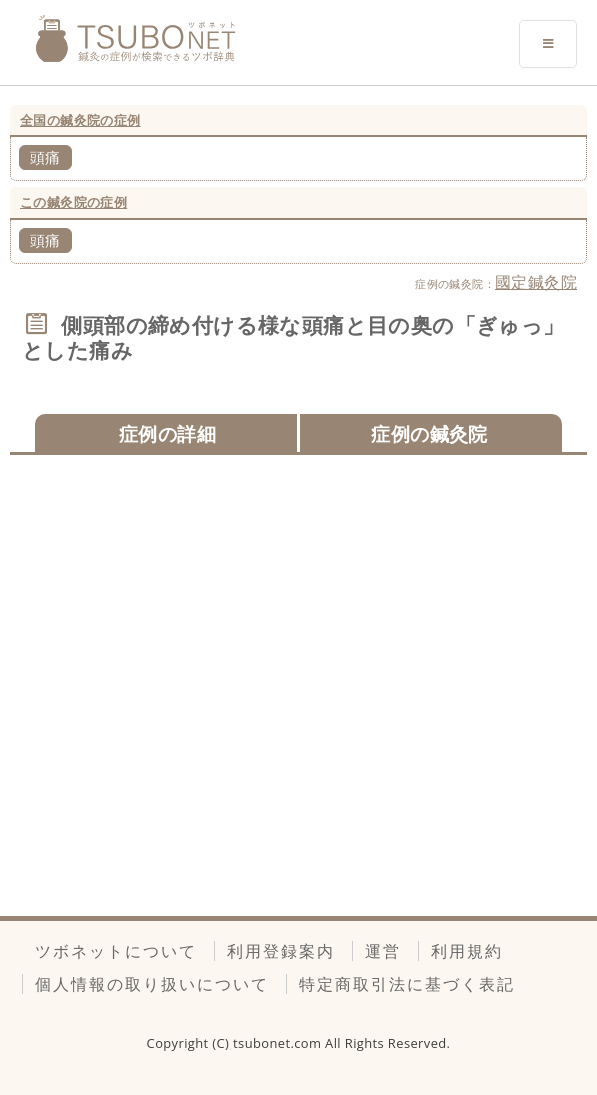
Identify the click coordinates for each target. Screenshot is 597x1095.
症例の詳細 (167, 433)
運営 (383, 951)
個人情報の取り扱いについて (152, 984)
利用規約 (467, 951)
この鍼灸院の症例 (73, 202)
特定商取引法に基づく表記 (407, 984)
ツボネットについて (116, 951)
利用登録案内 (281, 951)
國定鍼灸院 (536, 282)
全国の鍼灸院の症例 (80, 120)
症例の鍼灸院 (429, 433)
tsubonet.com (279, 1043)
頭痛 (45, 157)
